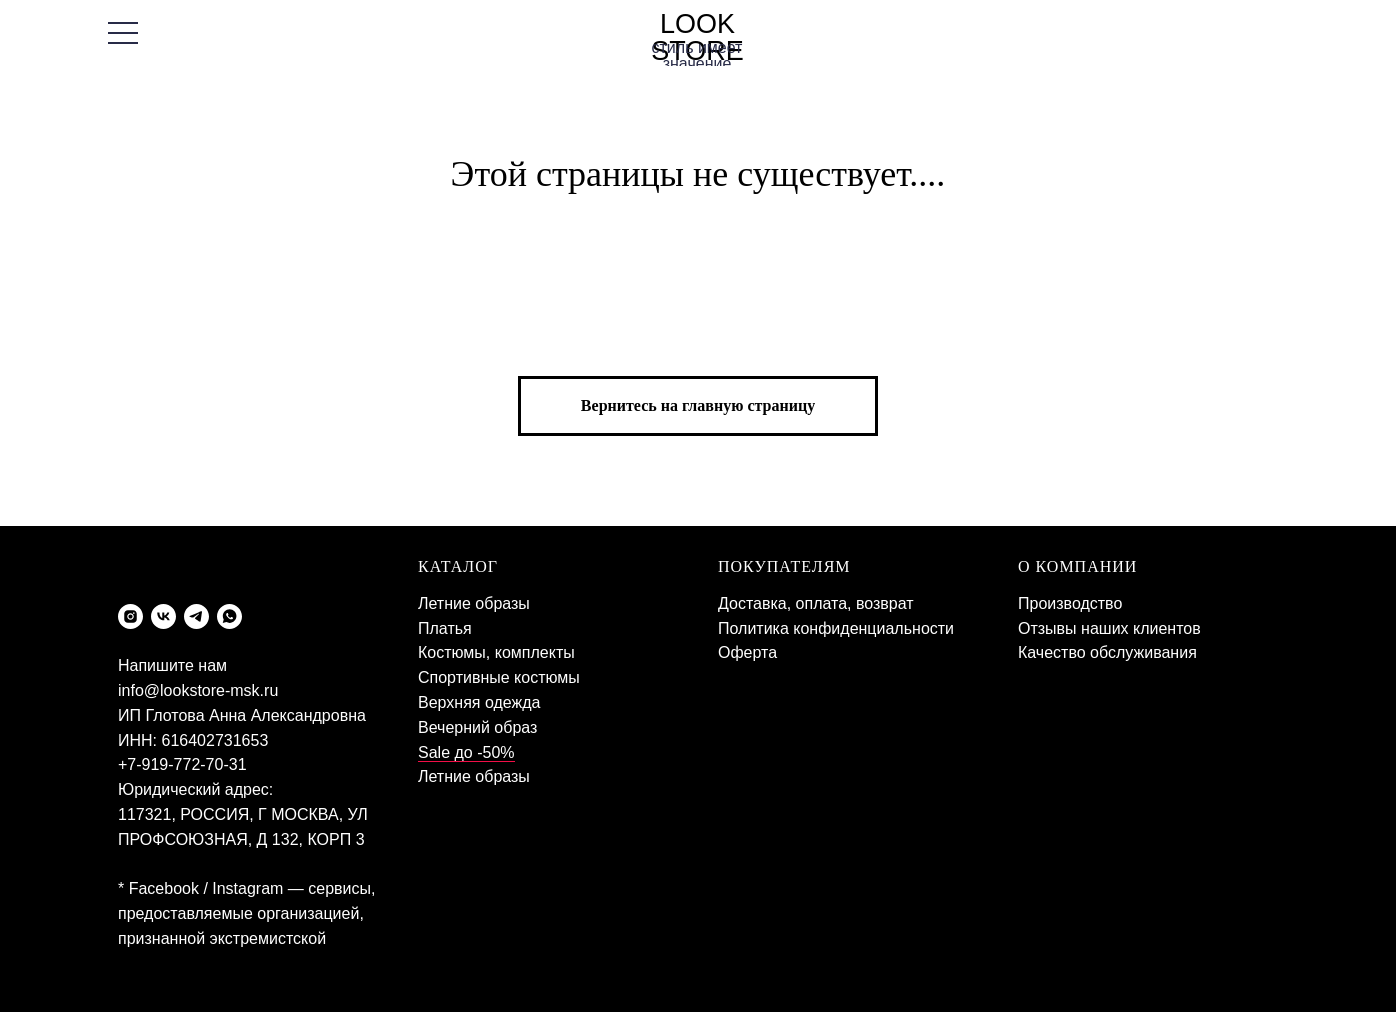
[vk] (163, 616)
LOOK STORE (697, 37)
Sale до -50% (466, 752)
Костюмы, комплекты (496, 652)
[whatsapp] (229, 616)
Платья (445, 628)
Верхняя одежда (479, 702)
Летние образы (474, 603)
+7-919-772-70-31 (182, 764)
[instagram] (130, 616)
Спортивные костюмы (499, 677)
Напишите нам (172, 665)
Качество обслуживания (1107, 652)
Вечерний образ (477, 727)
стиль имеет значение (697, 55)
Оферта (747, 652)
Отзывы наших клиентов (1109, 628)
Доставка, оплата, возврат (816, 603)
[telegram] (196, 616)
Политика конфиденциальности (836, 628)
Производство (1070, 603)
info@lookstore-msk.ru (198, 690)
